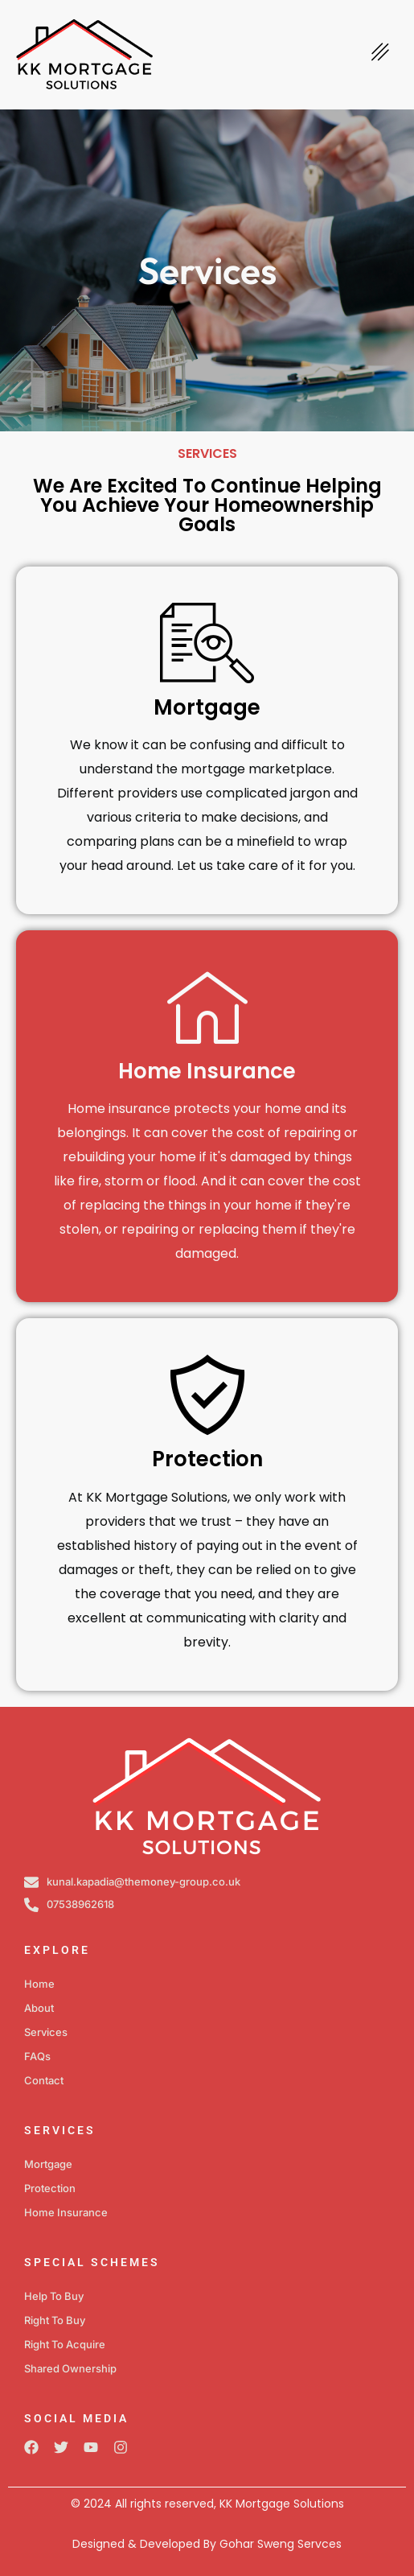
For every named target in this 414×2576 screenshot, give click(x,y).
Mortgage (207, 707)
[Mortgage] (207, 643)
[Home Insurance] (207, 1007)
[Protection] (207, 1394)
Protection (207, 1459)
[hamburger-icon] (380, 54)
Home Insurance (207, 1071)
